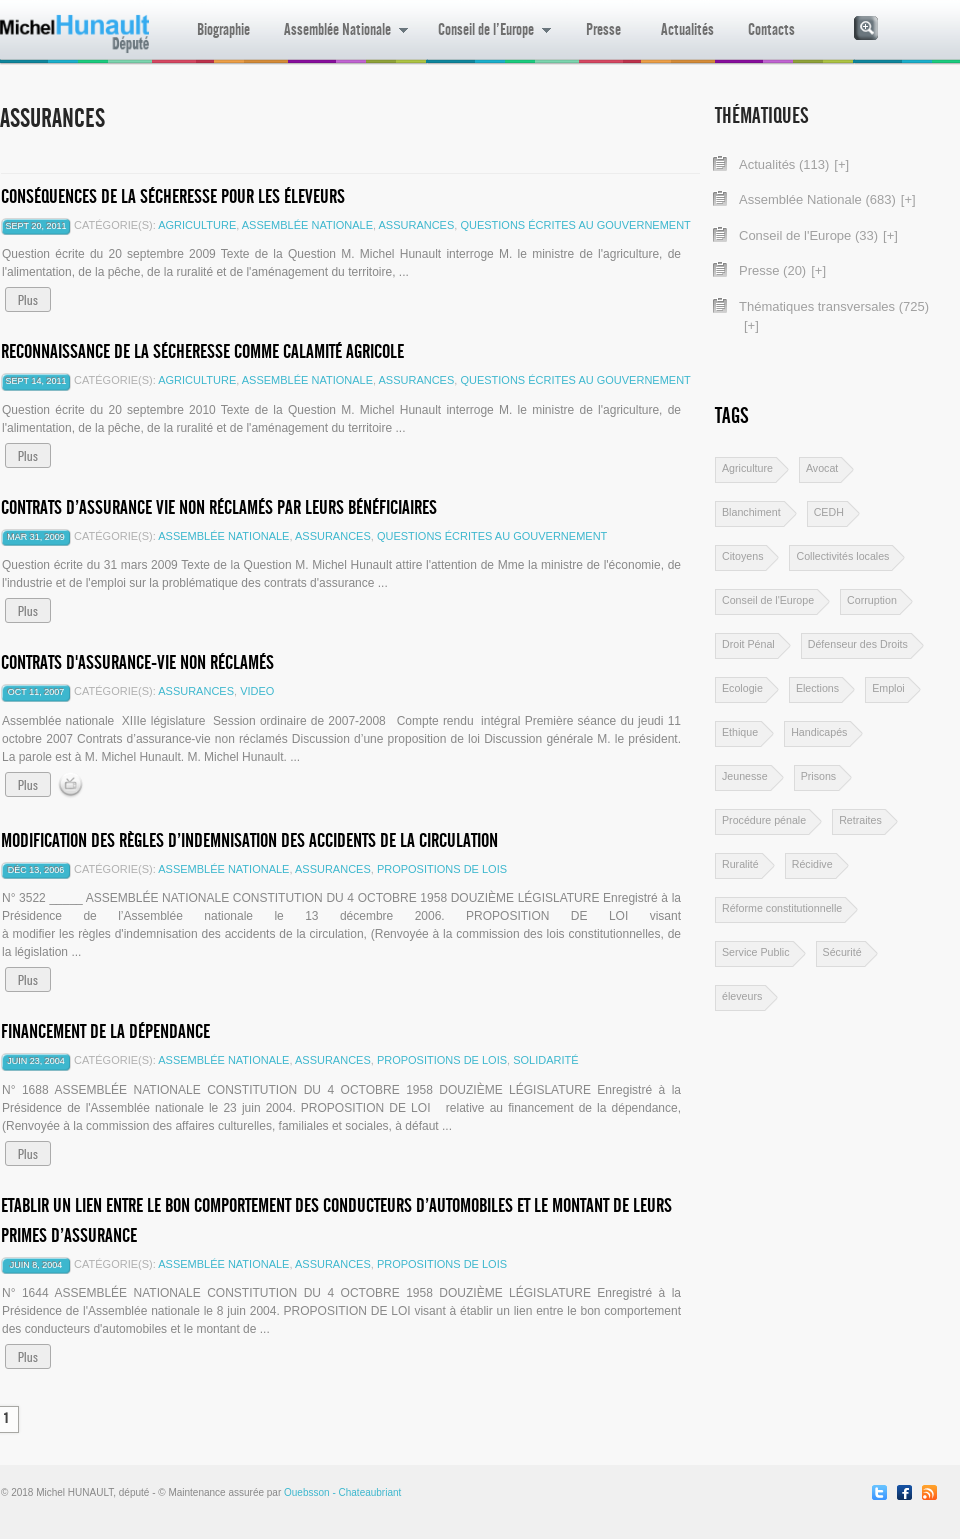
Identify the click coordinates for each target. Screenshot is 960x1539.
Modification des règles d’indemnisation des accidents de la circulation (249, 840)
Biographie (223, 29)
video (257, 691)
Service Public (756, 952)
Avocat (822, 468)
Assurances (417, 225)
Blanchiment (751, 512)
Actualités (687, 29)
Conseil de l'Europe (768, 600)
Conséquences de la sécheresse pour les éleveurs (173, 196)
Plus (28, 300)
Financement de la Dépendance (105, 1031)
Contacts (771, 29)
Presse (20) (772, 270)
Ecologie (742, 688)
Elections (817, 688)
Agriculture (197, 225)
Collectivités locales (842, 556)
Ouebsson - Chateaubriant (342, 1492)
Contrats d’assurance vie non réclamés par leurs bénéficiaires (219, 507)
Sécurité (842, 952)
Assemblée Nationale (337, 40)
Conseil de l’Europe (486, 40)
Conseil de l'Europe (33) (808, 235)
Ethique (740, 732)
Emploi (888, 688)
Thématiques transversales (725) (834, 306)
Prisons (819, 776)
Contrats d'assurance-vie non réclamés (137, 662)
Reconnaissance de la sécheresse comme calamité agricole (202, 351)
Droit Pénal (748, 644)
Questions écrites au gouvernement (575, 225)
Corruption (872, 600)
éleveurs (742, 996)
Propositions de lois (442, 869)
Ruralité (740, 864)
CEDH (829, 512)
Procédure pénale (764, 820)
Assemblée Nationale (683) (817, 199)
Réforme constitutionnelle (782, 908)
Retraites (860, 820)
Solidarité (545, 1060)
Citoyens (742, 556)
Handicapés (819, 732)
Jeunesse (745, 776)
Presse (603, 29)
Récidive (812, 864)
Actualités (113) (784, 164)
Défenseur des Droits (858, 644)
